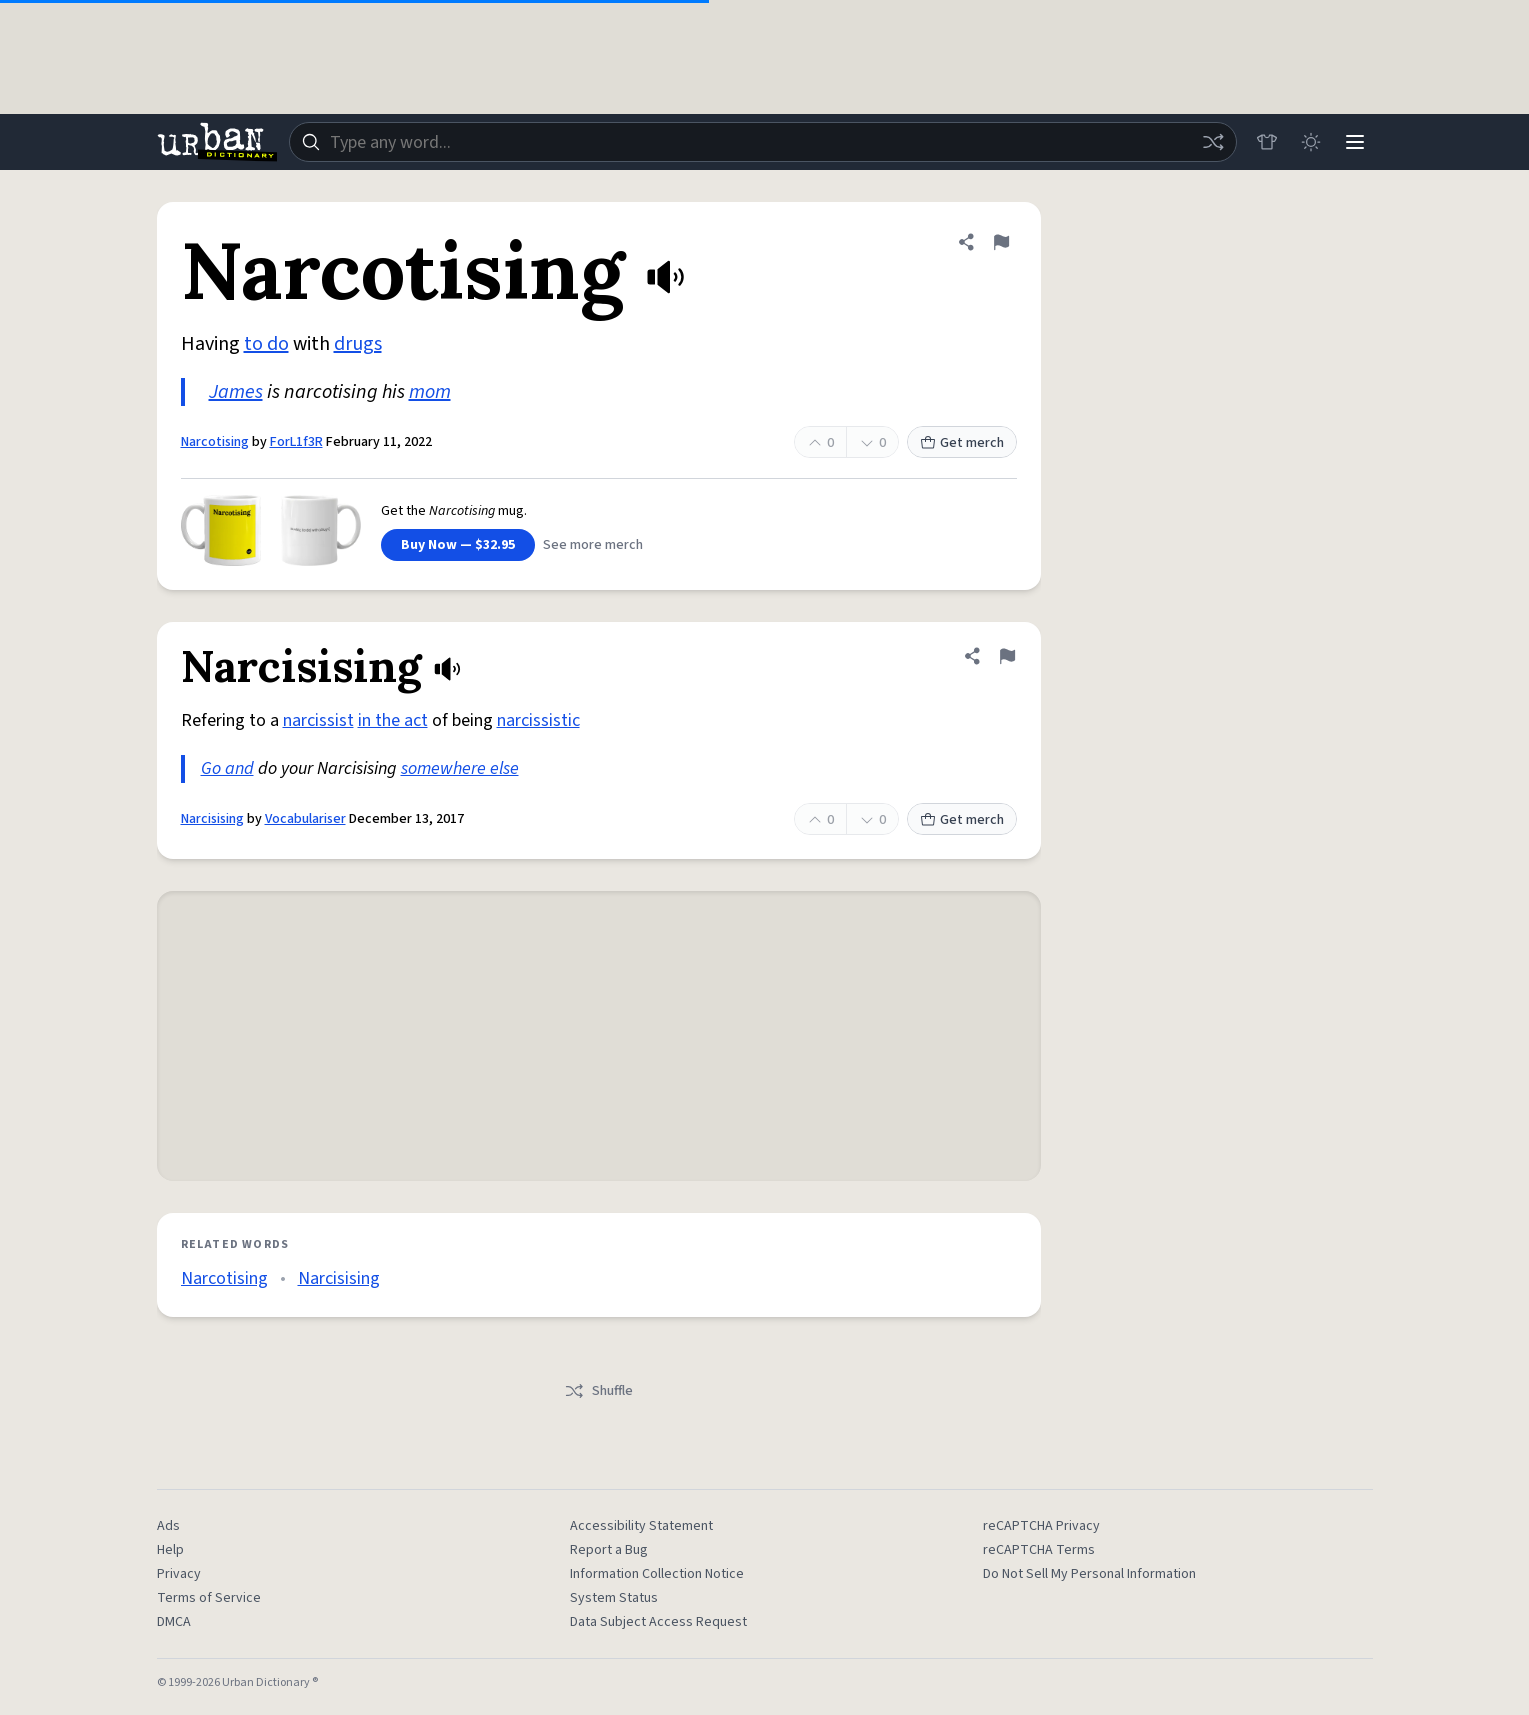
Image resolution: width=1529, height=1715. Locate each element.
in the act (393, 720)
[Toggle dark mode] (1311, 142)
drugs (358, 344)
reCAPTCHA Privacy (1041, 1526)
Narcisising (212, 819)
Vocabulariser (305, 819)
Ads (168, 1526)
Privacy (179, 1574)
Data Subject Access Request (658, 1622)
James (236, 392)
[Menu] (1355, 142)
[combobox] (763, 142)
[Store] (1267, 142)
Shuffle (598, 1391)
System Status (614, 1598)
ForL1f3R (296, 442)
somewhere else (460, 768)
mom (430, 392)
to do (266, 344)
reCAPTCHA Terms (1039, 1550)
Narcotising (215, 442)
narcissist (318, 720)
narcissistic (538, 720)
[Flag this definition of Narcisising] (1007, 656)
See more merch (593, 545)
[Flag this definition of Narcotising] (1001, 242)
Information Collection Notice (657, 1574)
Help (170, 1550)
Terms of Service (209, 1598)
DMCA (174, 1622)
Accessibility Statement (641, 1526)
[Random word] (1213, 142)
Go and (227, 768)
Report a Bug (609, 1550)
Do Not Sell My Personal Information (1089, 1574)
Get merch (962, 443)
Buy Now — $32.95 (458, 545)
